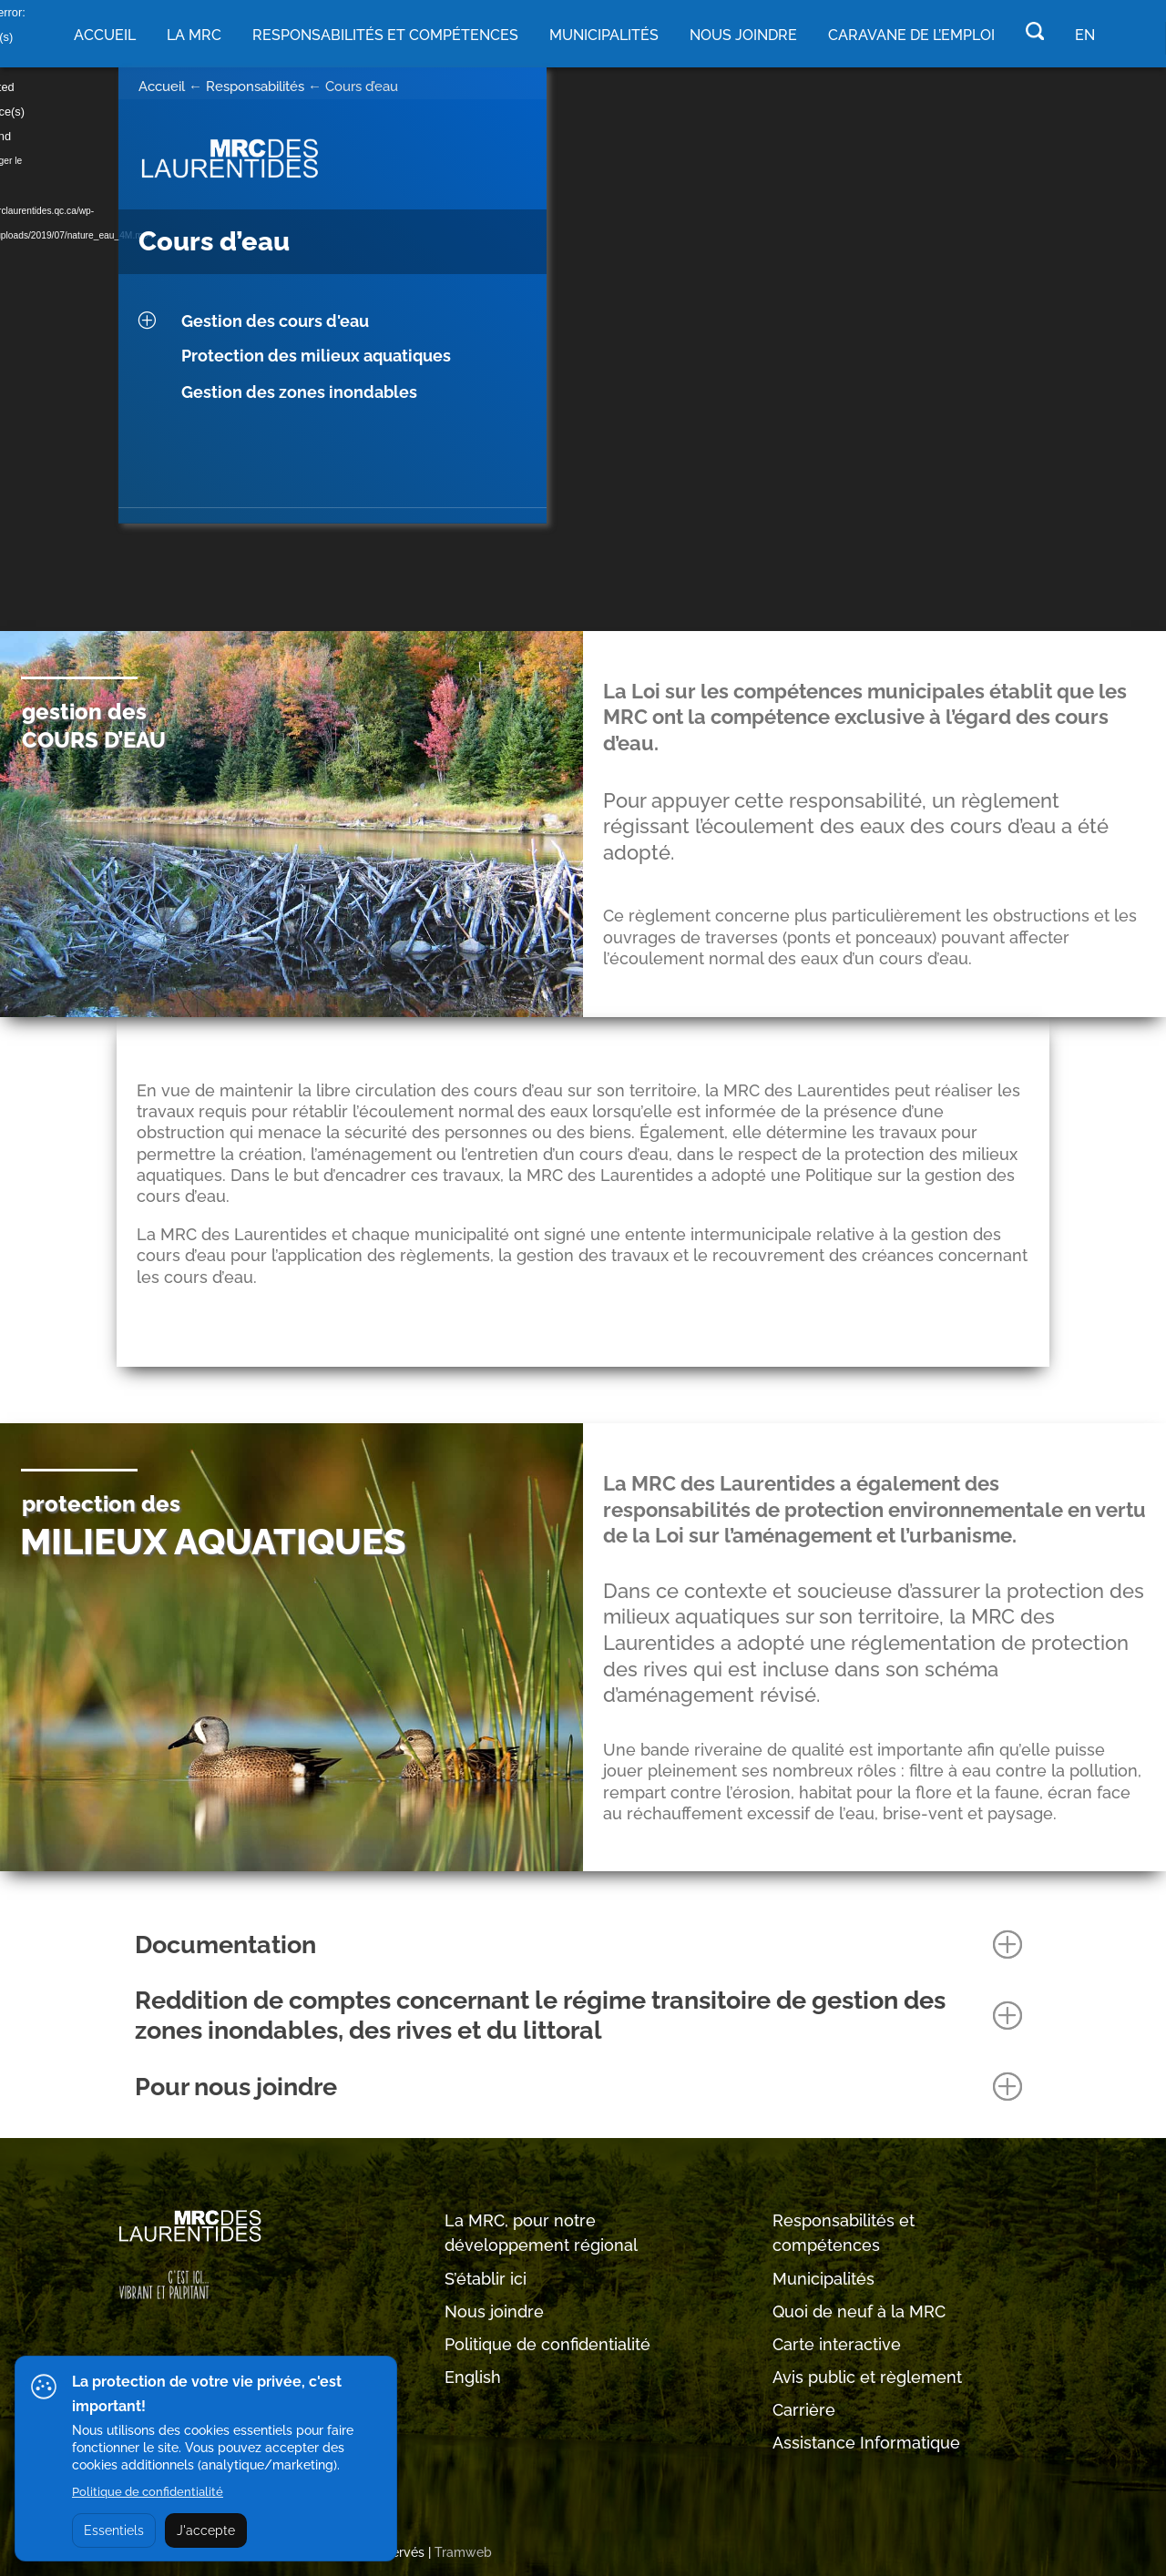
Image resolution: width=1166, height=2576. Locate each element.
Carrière (803, 2409)
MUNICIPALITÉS (604, 35)
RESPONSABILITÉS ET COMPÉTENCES (385, 35)
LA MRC (194, 35)
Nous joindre (743, 35)
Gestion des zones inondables (299, 392)
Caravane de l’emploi (911, 35)
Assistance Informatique (866, 2442)
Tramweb (463, 2552)
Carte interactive (836, 2344)
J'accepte (206, 2530)
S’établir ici (486, 2278)
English (473, 2377)
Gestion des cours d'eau (275, 321)
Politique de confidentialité (547, 2344)
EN (1085, 35)
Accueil (105, 35)
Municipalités (823, 2278)
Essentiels (114, 2530)
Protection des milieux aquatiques (316, 355)
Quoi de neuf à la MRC (859, 2311)
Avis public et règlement (867, 2377)
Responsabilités (255, 86)
